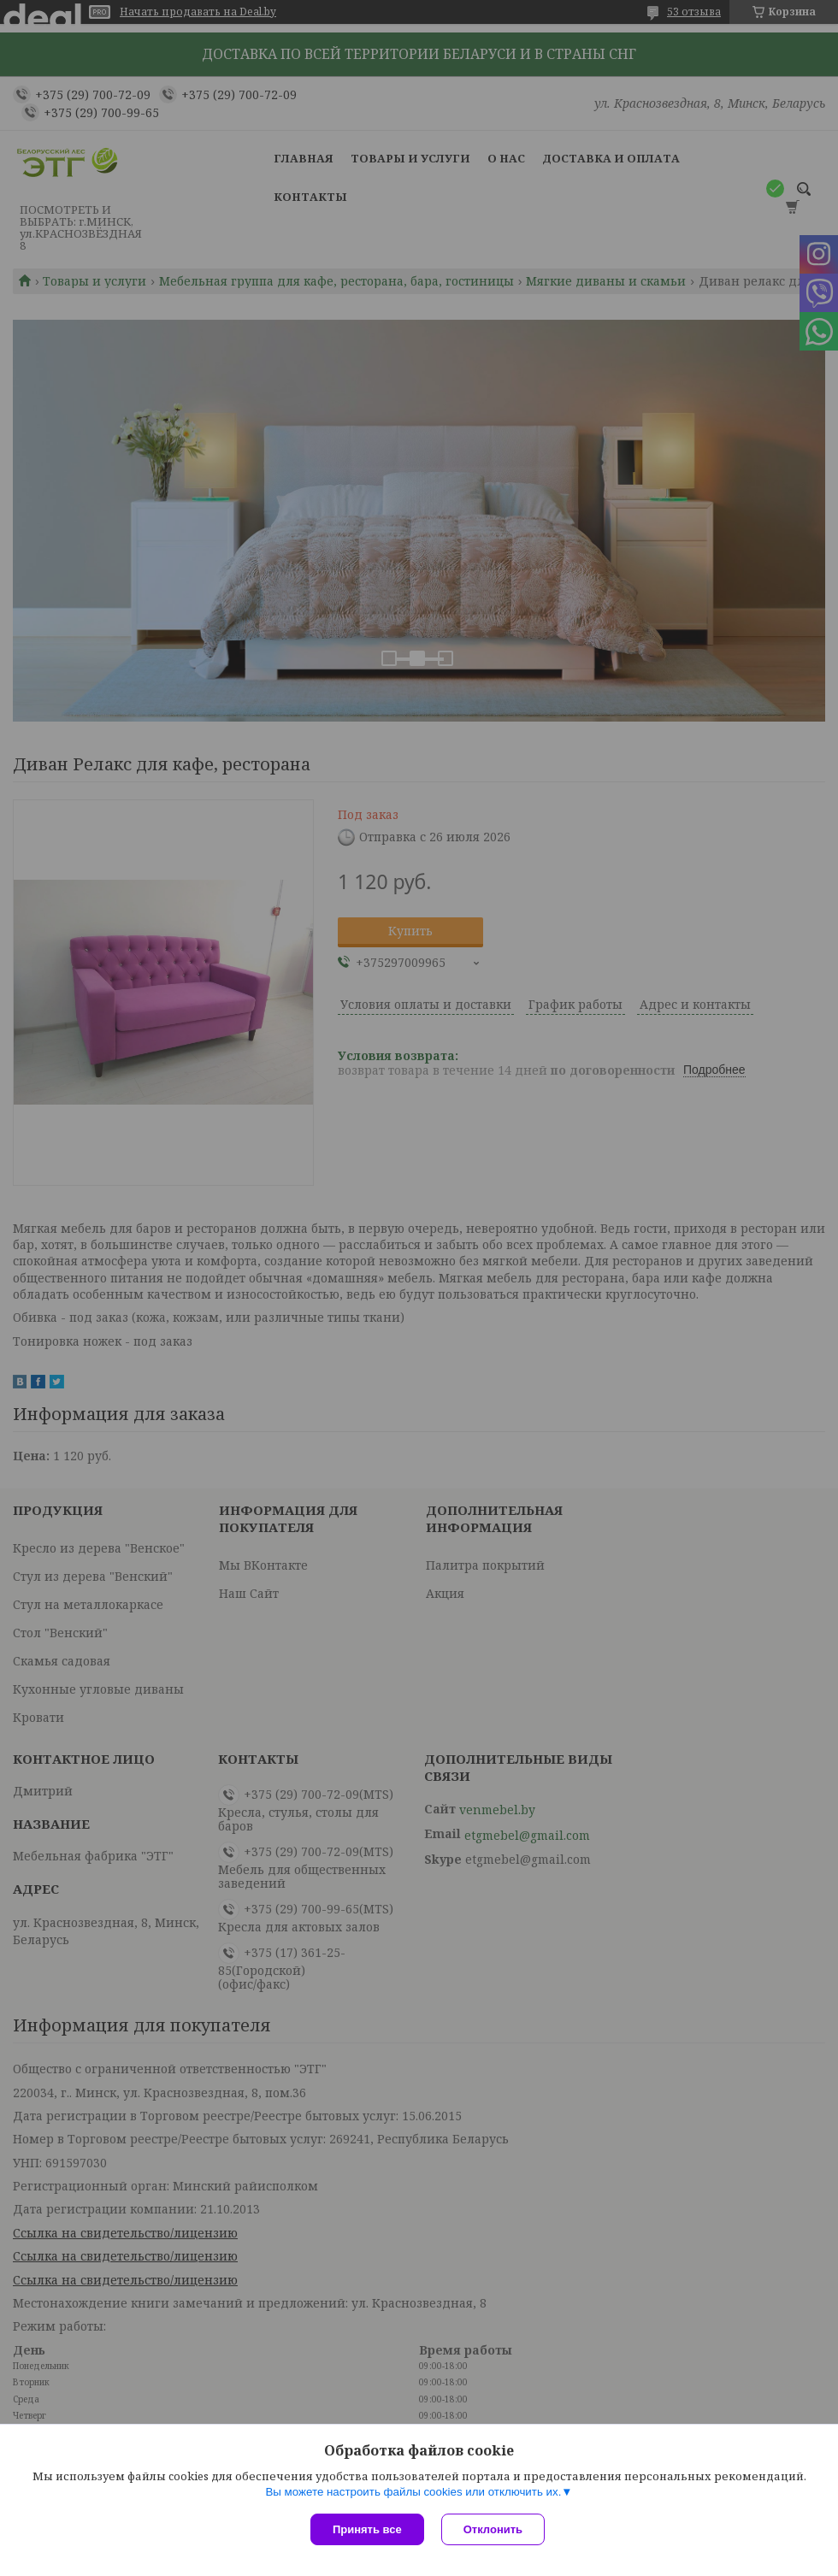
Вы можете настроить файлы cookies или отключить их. (413, 2491)
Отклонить (492, 2529)
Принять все (367, 2529)
